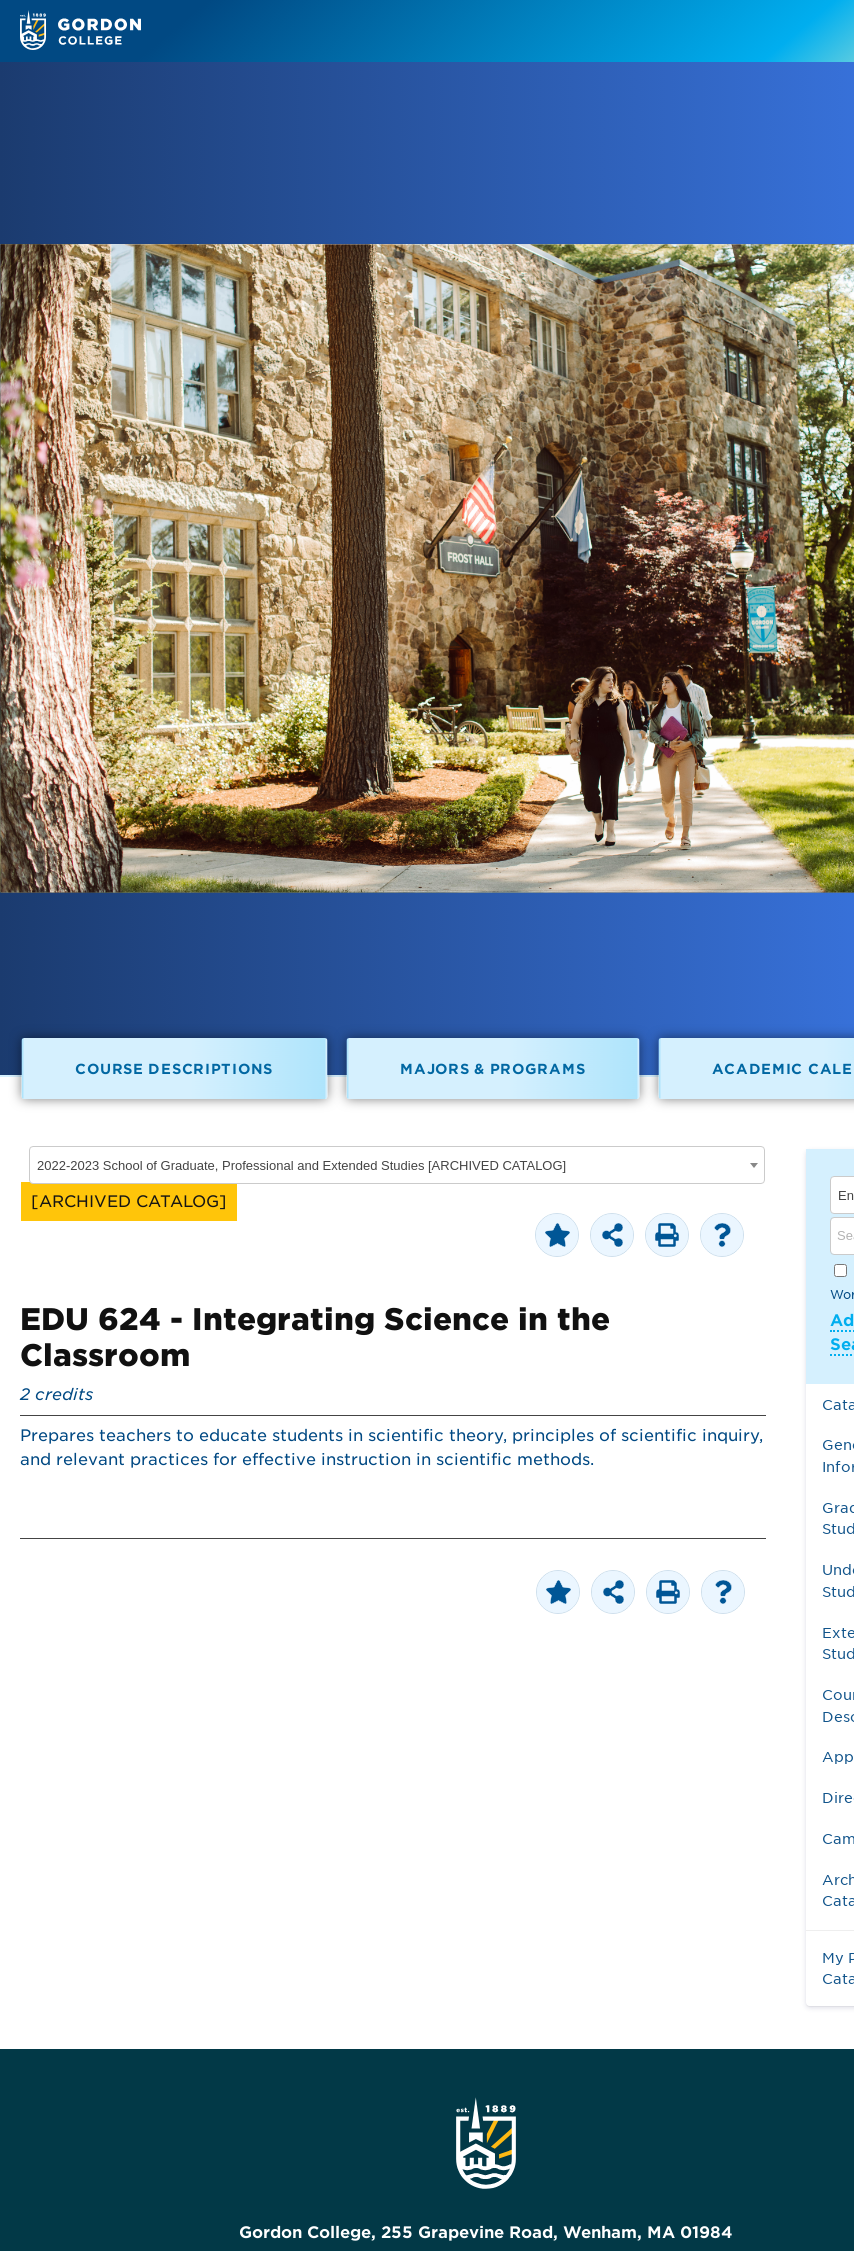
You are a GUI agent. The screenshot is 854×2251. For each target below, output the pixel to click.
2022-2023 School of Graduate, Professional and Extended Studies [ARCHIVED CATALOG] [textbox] (301, 1165)
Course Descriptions (174, 1068)
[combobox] (397, 1165)
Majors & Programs (492, 1068)
